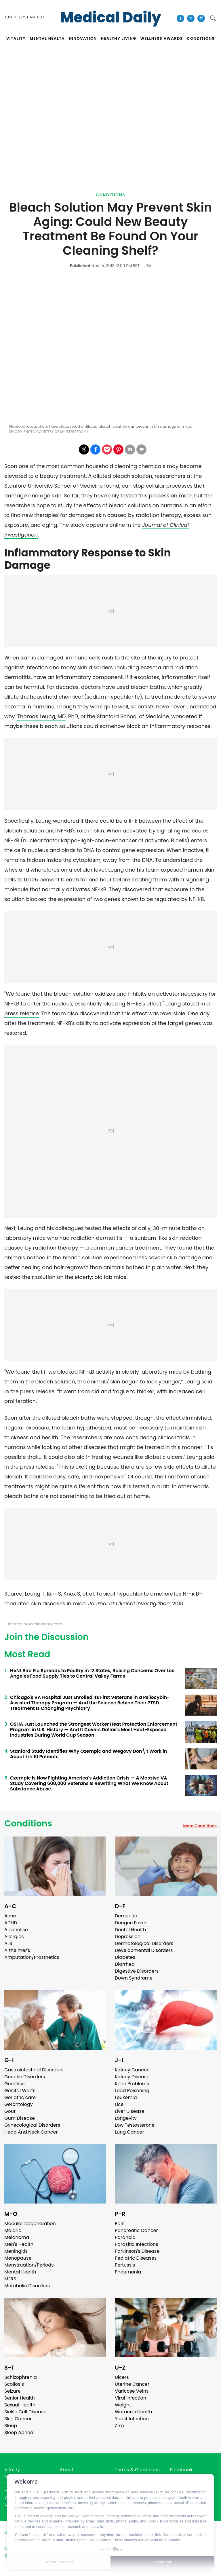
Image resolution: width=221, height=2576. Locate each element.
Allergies (14, 1936)
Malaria (13, 2230)
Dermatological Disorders (144, 1943)
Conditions (110, 195)
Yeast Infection (132, 2418)
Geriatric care (20, 2097)
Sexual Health (19, 2405)
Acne (10, 1915)
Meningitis (16, 2251)
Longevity (126, 2118)
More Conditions (200, 1826)
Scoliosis (14, 2384)
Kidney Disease (132, 2076)
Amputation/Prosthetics (31, 1957)
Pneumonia (128, 2272)
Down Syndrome (134, 1978)
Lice (119, 2104)
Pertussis (125, 2265)
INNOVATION (83, 38)
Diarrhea (125, 1964)
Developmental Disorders (144, 1950)
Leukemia (126, 2097)
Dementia (126, 1915)
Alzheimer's (17, 1950)
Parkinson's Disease (137, 2251)
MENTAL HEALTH (47, 38)
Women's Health (133, 2411)
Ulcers (122, 2377)
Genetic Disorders (24, 2076)
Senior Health (19, 2398)
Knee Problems (132, 2083)
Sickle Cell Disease (25, 2411)
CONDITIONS (200, 38)
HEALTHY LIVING (118, 38)
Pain (120, 2223)
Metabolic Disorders (27, 2285)
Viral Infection (130, 2398)
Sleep (10, 2425)
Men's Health (18, 2244)
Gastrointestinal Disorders (34, 2069)
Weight (123, 2405)
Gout (10, 2111)
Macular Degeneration (30, 2223)
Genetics (14, 2083)
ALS (8, 1943)
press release (21, 1013)
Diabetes (125, 1957)
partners (51, 2492)
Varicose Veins (131, 2391)
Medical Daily (110, 17)
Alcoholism (17, 1929)
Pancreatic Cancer (136, 2230)
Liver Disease (129, 2111)
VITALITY (16, 38)
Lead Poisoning (132, 2090)
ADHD (10, 1922)
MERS (10, 2278)
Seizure (12, 2391)
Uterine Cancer (132, 2384)
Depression (127, 1936)
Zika (119, 2425)
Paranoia (125, 2237)
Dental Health (130, 1929)
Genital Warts (19, 2090)
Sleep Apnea (18, 2432)
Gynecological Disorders (32, 2125)
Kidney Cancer (131, 2069)
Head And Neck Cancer (31, 2132)
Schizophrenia (20, 2377)
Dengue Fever (130, 1922)
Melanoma (16, 2237)
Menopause (17, 2258)
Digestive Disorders (137, 1971)
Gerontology (18, 2104)
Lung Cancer (129, 2132)
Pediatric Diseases (136, 2258)
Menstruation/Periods (29, 2265)
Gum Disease (19, 2118)
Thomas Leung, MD (41, 716)
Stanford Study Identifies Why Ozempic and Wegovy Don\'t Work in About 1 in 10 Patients (88, 1754)
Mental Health (20, 2272)
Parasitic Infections (136, 2244)
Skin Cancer (18, 2418)
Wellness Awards (161, 38)
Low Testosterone (135, 2125)
